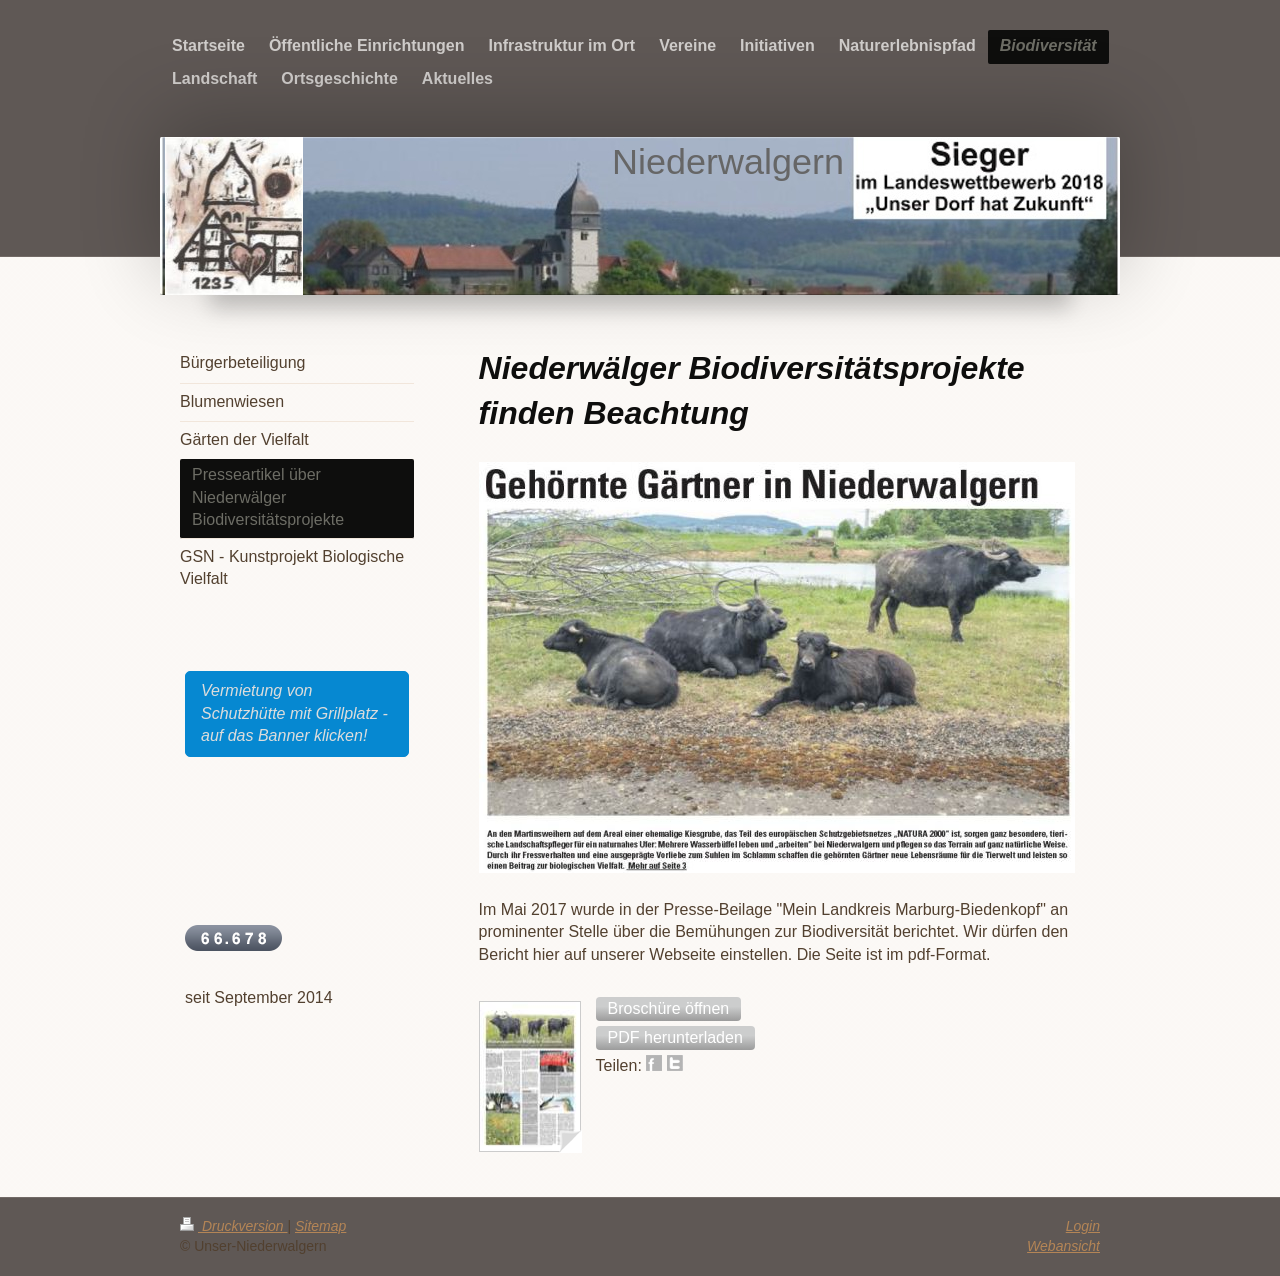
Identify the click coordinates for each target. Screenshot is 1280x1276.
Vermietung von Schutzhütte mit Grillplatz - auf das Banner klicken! (294, 713)
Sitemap (320, 1226)
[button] (669, 1009)
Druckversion (233, 1226)
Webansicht (1063, 1246)
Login (1083, 1226)
